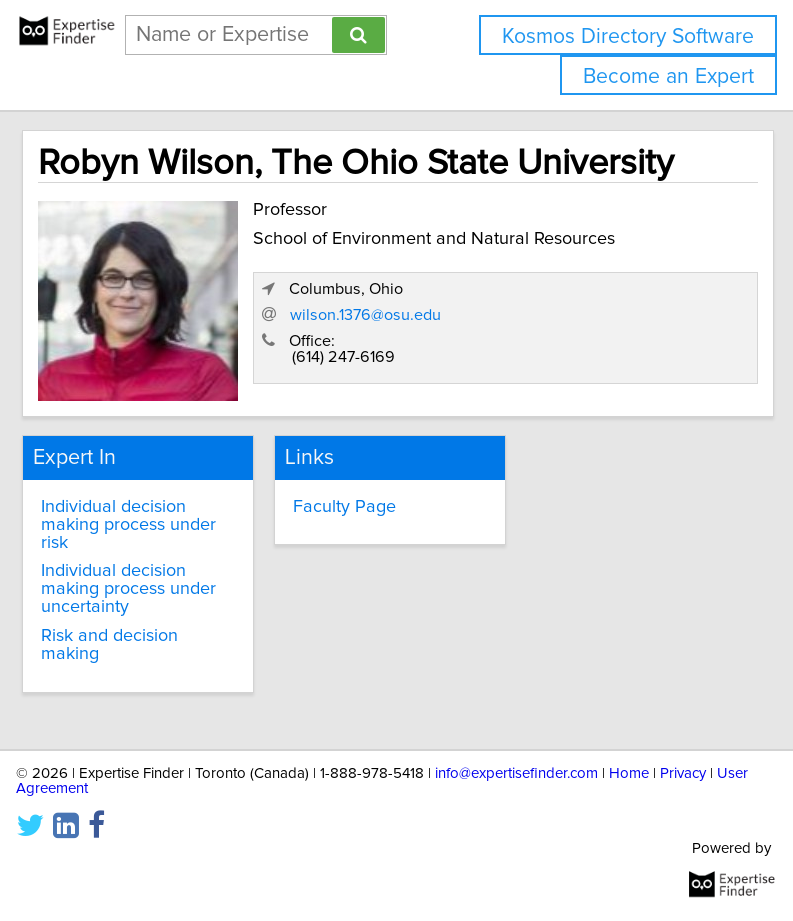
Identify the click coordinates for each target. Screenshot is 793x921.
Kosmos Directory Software (628, 36)
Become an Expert (668, 76)
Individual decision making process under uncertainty (128, 589)
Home (629, 773)
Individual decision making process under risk (128, 525)
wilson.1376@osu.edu (365, 315)
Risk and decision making (109, 645)
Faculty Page (344, 507)
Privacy (683, 773)
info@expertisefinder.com (516, 773)
